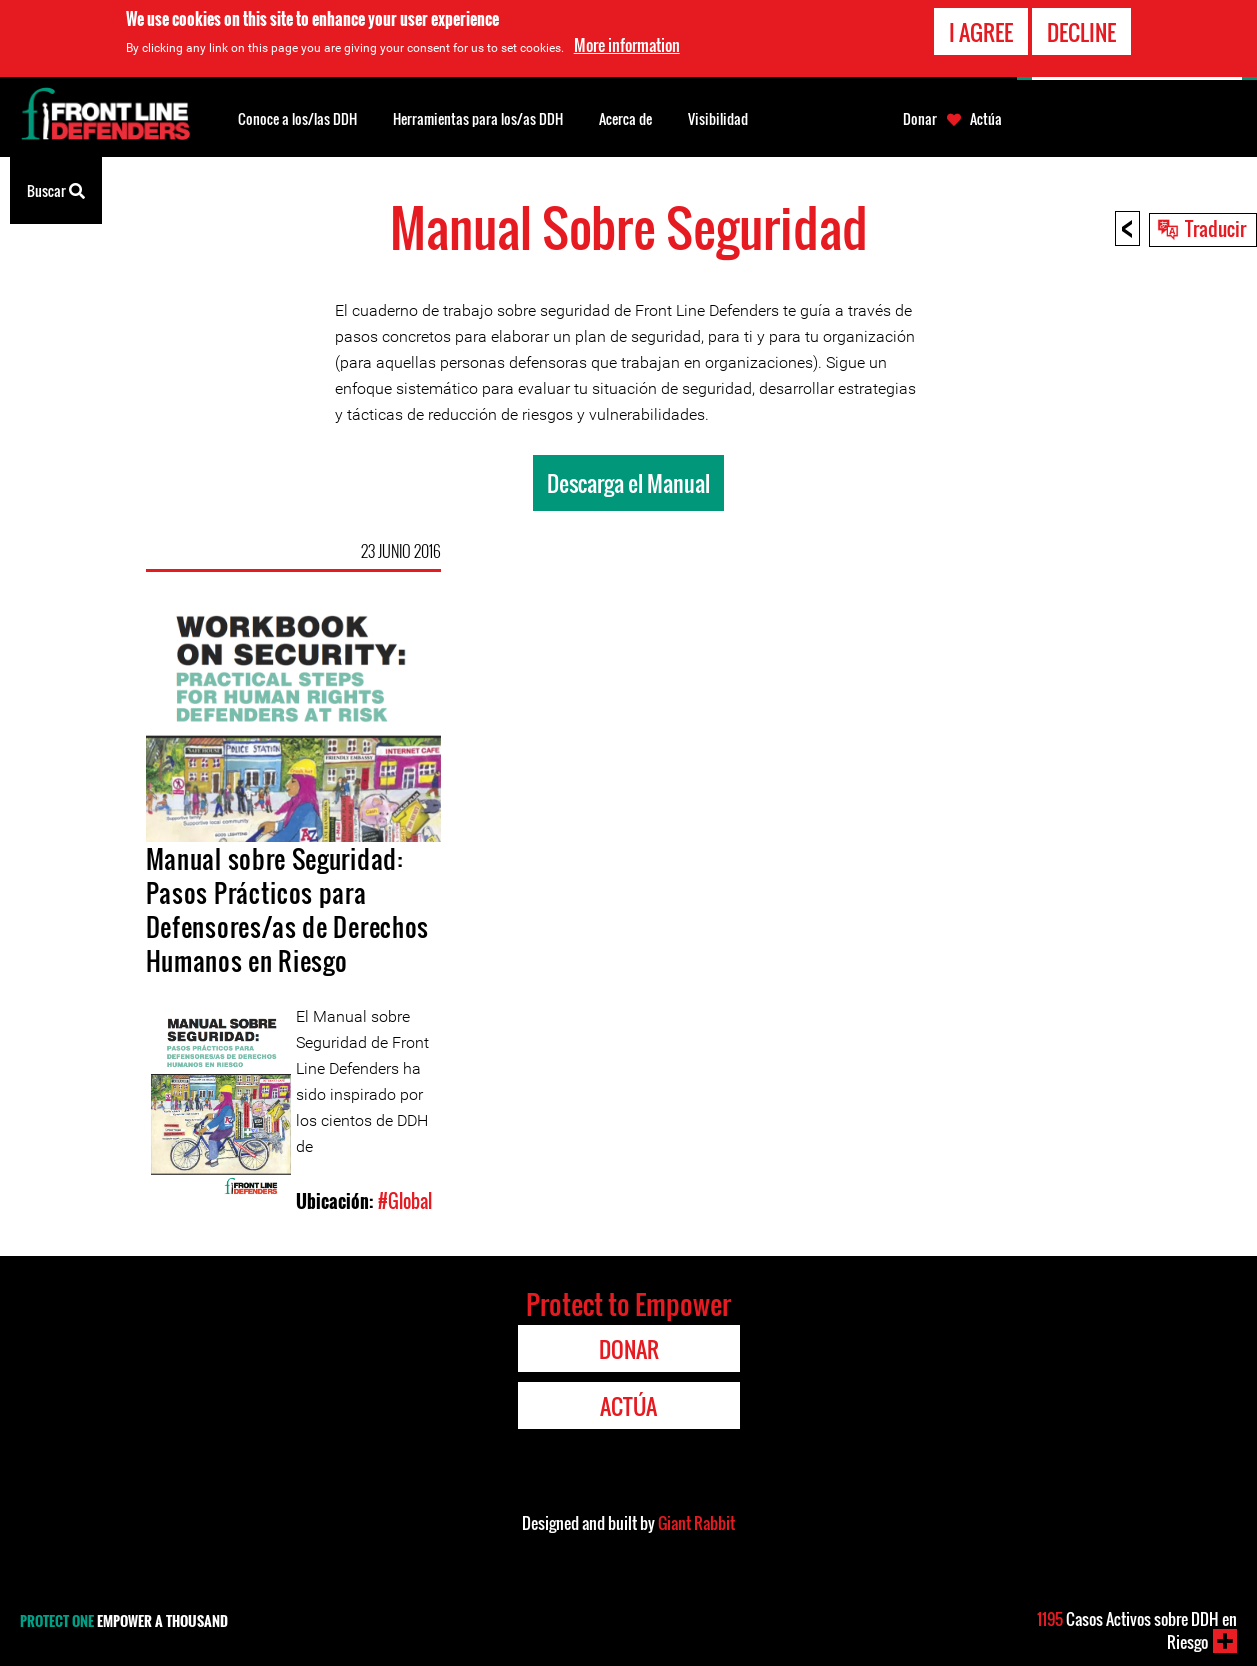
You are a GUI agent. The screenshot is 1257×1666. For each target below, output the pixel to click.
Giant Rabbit (696, 1523)
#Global (405, 1201)
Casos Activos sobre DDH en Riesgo (1137, 1630)
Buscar (56, 189)
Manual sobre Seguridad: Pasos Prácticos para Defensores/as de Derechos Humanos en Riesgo (287, 909)
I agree (981, 31)
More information (627, 45)
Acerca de (625, 118)
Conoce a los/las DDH (297, 118)
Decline (1081, 31)
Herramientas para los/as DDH (478, 118)
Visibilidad (718, 118)
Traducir (1215, 228)
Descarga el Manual (628, 483)
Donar (920, 119)
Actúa (986, 119)
